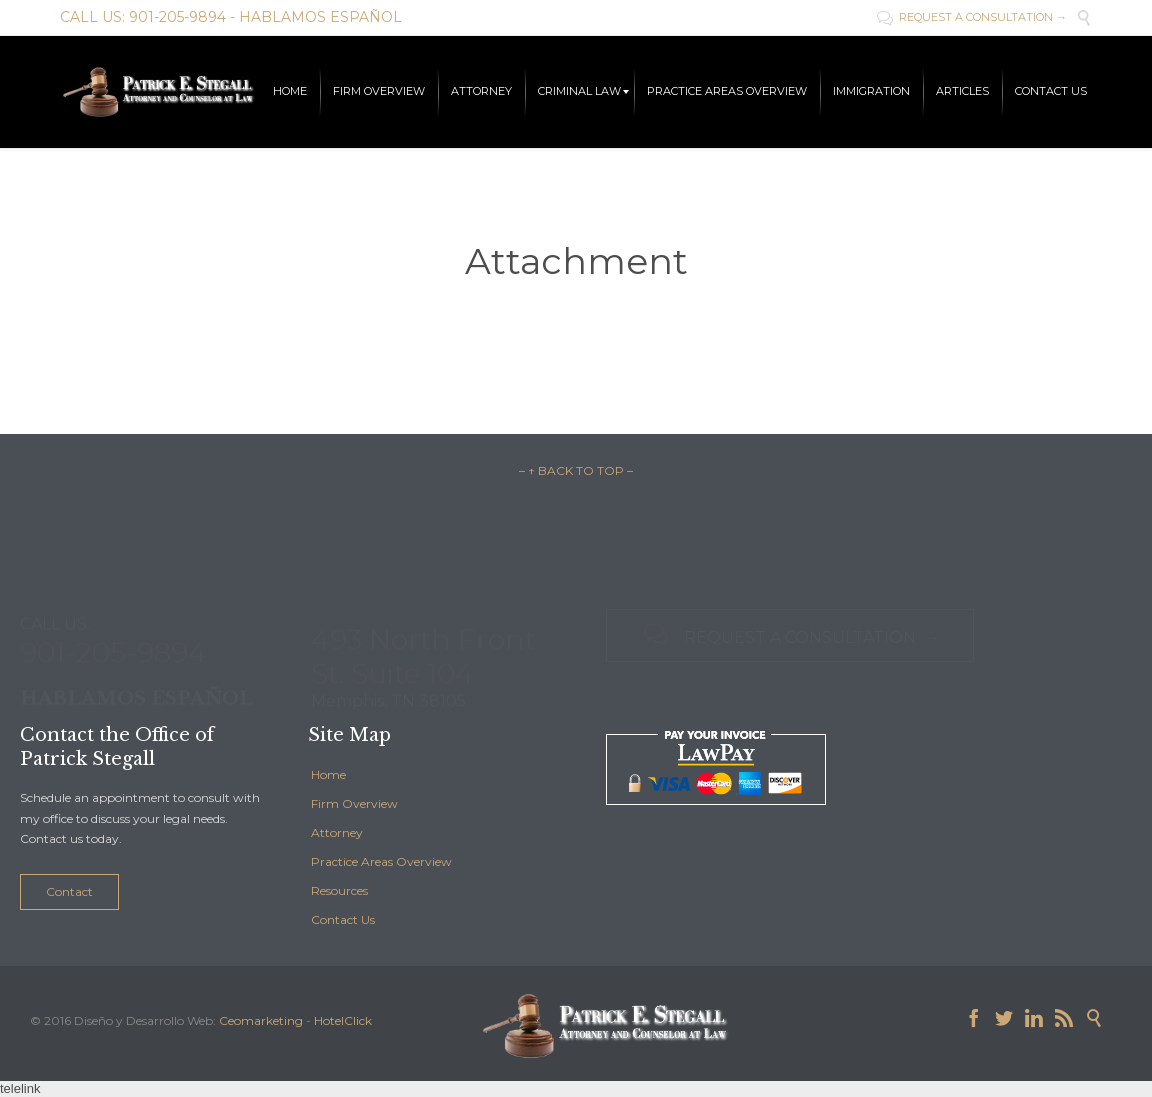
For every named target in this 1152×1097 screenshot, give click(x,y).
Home (328, 774)
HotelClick (343, 1020)
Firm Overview (354, 803)
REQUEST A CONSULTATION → (972, 17)
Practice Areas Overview (381, 861)
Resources (339, 890)
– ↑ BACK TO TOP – (576, 470)
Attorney (337, 832)
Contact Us (343, 919)
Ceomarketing (261, 1020)
